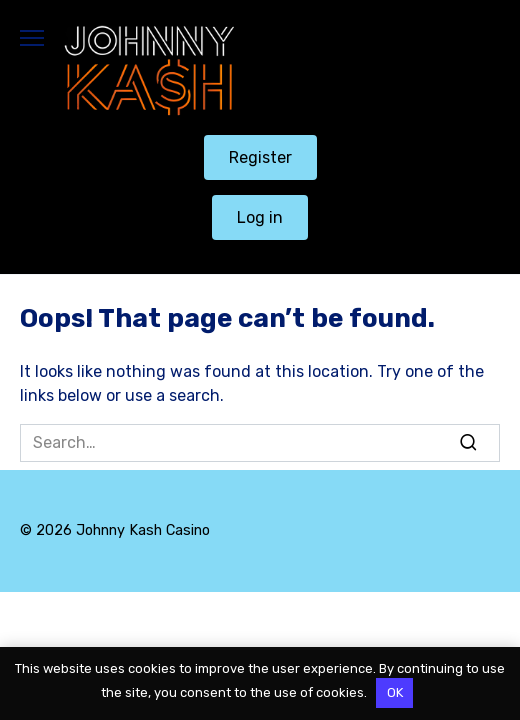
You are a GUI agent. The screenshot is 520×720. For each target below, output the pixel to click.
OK (395, 692)
